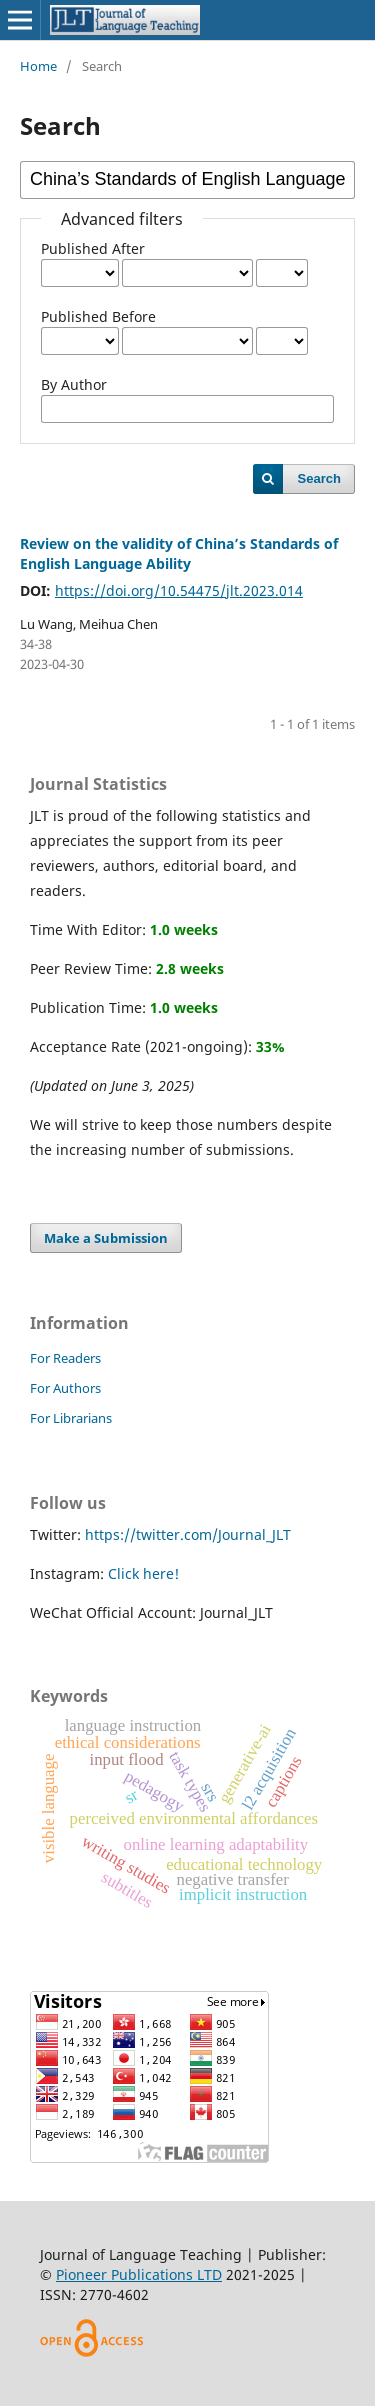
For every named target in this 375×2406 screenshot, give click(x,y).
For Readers (65, 1358)
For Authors (65, 1388)
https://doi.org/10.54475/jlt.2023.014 (179, 590)
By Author (74, 384)
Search (319, 478)
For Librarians (71, 1418)
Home (38, 66)
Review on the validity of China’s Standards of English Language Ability (179, 553)
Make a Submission (106, 1238)
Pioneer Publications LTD (139, 2274)
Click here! (143, 1573)
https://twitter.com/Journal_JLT (188, 1534)
